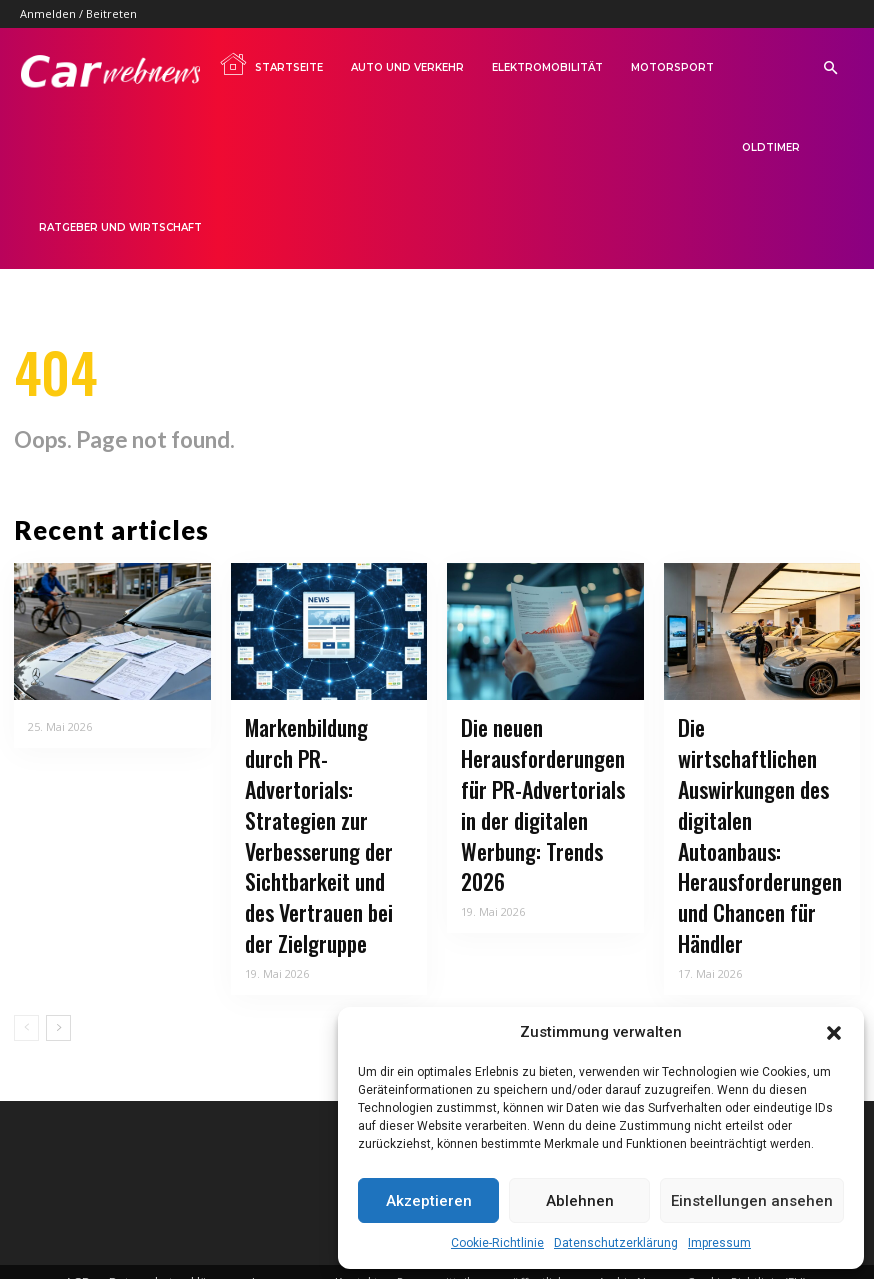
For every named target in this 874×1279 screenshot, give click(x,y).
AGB (77, 1225)
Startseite (271, 64)
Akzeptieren (429, 1201)
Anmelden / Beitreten (78, 13)
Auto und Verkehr (407, 67)
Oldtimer (771, 147)
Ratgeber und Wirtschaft (120, 227)
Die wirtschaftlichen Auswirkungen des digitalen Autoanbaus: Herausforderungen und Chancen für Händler (755, 801)
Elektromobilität (547, 67)
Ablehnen (580, 1201)
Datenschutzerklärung (616, 1243)
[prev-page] (26, 971)
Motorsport (672, 67)
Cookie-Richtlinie (497, 1243)
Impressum (719, 1243)
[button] (834, 1033)
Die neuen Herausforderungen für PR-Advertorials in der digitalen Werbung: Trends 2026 (544, 788)
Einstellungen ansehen (752, 1201)
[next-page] (58, 971)
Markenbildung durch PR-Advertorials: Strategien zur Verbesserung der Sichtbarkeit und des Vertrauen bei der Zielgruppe (320, 813)
